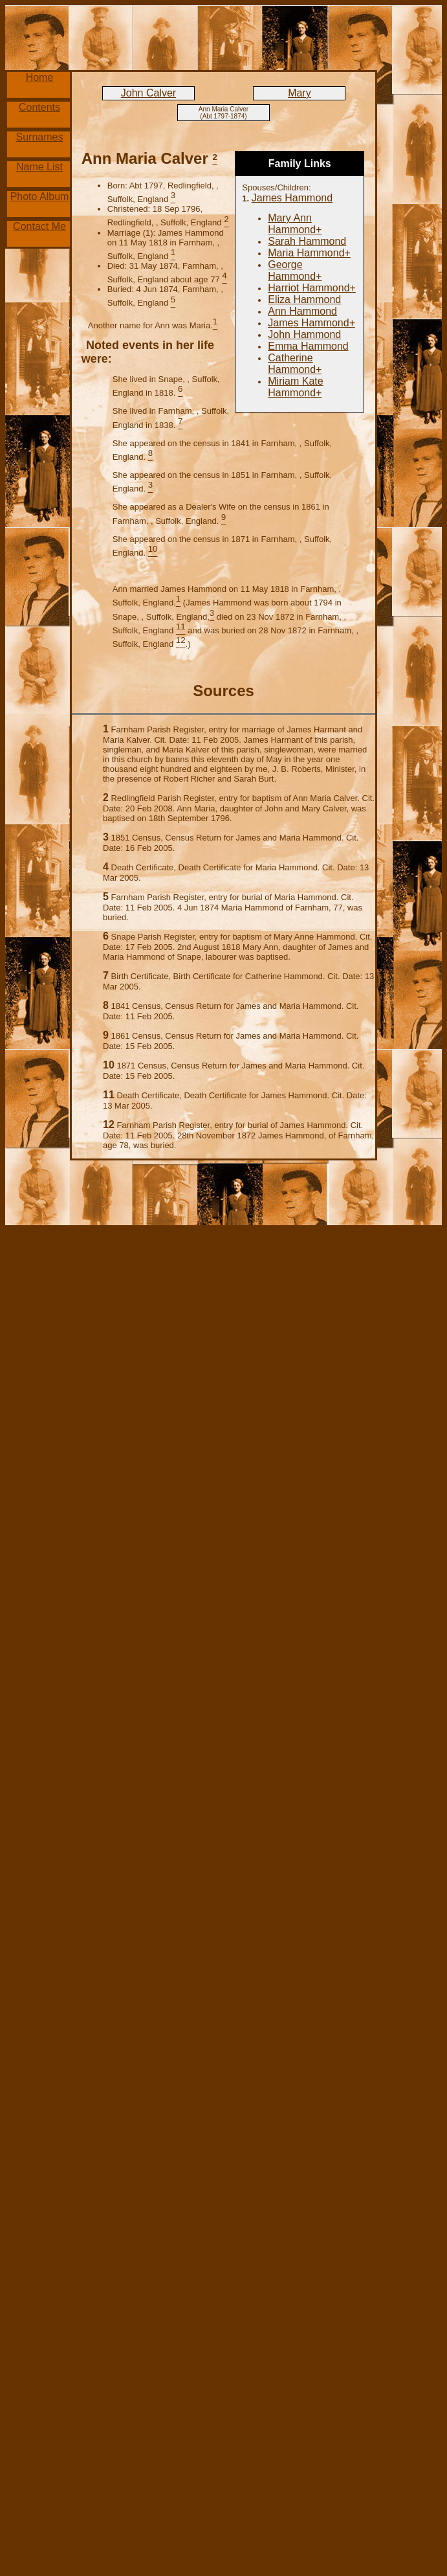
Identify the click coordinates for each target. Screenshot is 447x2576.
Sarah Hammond (307, 241)
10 (108, 1064)
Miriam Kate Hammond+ (295, 387)
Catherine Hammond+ (295, 363)
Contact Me (39, 226)
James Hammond (292, 197)
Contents (39, 107)
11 (108, 1094)
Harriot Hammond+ (312, 287)
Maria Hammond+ (309, 252)
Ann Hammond (302, 311)
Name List (39, 166)
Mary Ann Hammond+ (295, 223)
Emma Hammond (308, 346)
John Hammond (304, 334)
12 (108, 1124)
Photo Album (39, 196)
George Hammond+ (295, 270)
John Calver (148, 92)
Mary (299, 92)
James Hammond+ (311, 322)
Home (40, 77)
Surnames (39, 136)
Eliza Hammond (304, 299)
